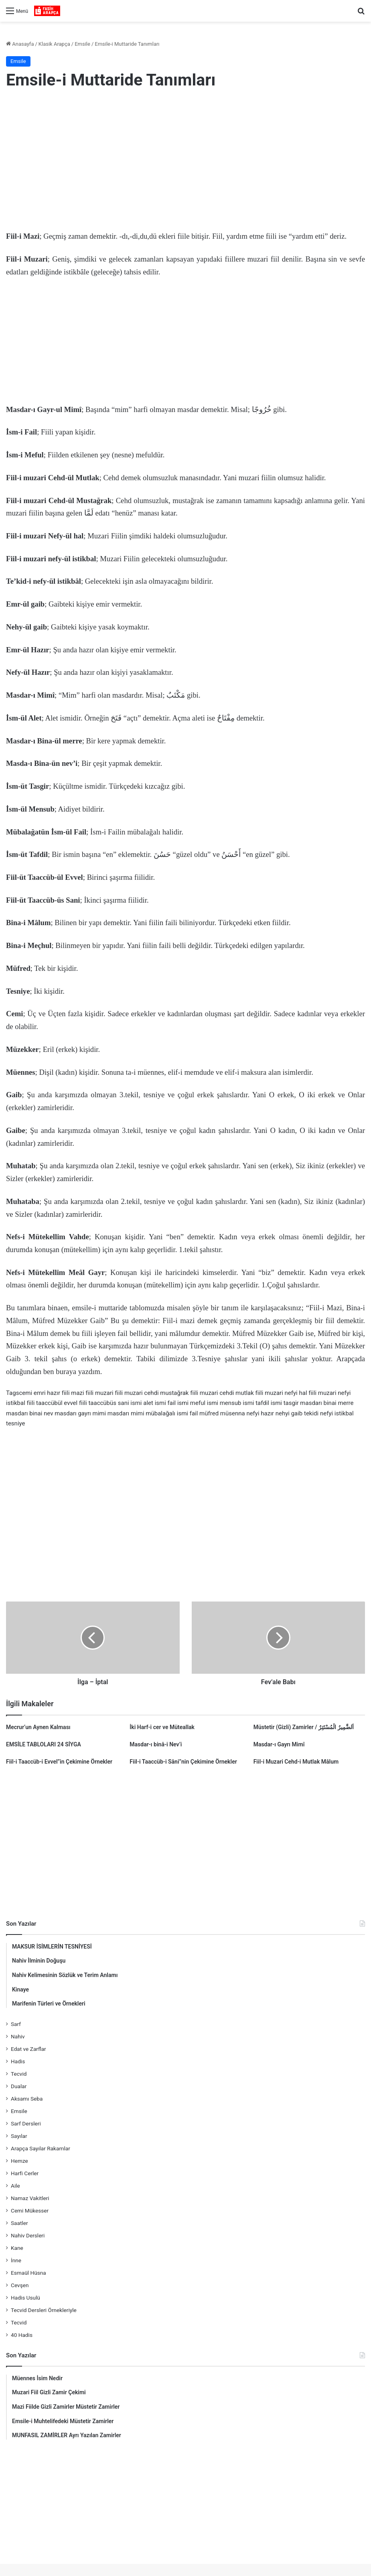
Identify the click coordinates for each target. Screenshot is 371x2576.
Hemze (19, 2161)
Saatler (19, 2223)
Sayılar (19, 2136)
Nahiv (18, 2036)
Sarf (16, 2024)
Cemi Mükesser (30, 2210)
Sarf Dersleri (26, 2123)
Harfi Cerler (25, 2173)
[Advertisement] (185, 162)
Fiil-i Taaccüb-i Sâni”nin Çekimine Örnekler (183, 1761)
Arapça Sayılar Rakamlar (40, 2148)
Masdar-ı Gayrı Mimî (279, 1744)
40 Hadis (21, 2335)
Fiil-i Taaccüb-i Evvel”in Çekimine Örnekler (59, 1761)
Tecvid (18, 2074)
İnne (16, 2260)
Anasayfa (20, 44)
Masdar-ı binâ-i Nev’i (156, 1744)
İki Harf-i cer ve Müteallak (162, 1727)
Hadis (18, 2061)
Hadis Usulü (25, 2297)
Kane (17, 2248)
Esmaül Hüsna (28, 2272)
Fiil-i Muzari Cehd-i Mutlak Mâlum (296, 1761)
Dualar (18, 2086)
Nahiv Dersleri (28, 2235)
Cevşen (19, 2285)
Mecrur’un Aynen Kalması (38, 1727)
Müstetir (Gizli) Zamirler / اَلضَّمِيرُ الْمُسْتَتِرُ (303, 1727)
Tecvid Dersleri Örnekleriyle (44, 2310)
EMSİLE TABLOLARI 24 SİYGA (43, 1744)
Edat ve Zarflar (28, 2049)
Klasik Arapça (54, 44)
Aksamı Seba (27, 2098)
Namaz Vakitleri (30, 2198)
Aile (15, 2185)
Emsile (82, 44)
